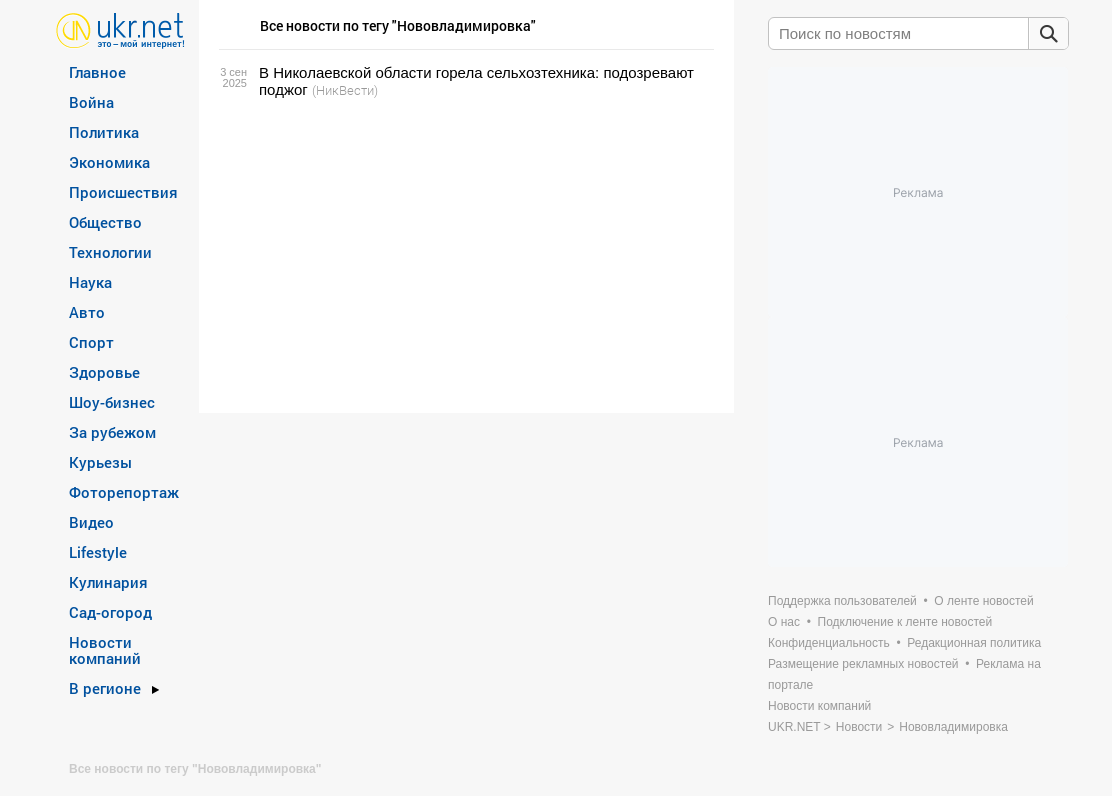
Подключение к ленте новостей (905, 622)
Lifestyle (98, 552)
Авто (87, 312)
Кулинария (108, 582)
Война (91, 102)
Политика (104, 132)
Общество (105, 222)
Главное (97, 72)
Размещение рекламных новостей (863, 664)
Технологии (110, 252)
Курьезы (100, 462)
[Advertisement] (463, 256)
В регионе (105, 688)
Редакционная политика (974, 643)
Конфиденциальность (829, 643)
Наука (90, 282)
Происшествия (123, 192)
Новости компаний (105, 650)
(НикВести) (345, 90)
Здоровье (104, 372)
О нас (784, 622)
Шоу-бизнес (112, 402)
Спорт (91, 342)
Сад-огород (110, 612)
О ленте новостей (983, 601)
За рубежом (112, 432)
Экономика (109, 162)
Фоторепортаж (124, 492)
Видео (91, 522)
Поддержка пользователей (842, 601)
